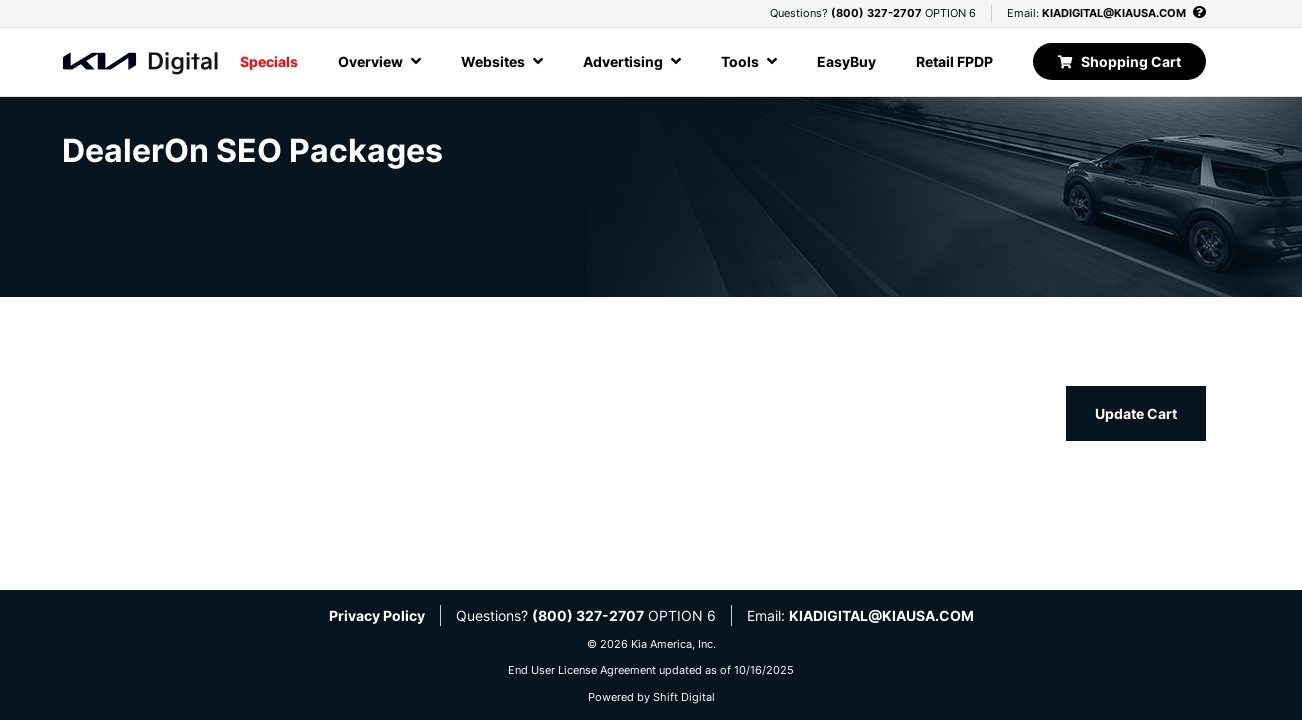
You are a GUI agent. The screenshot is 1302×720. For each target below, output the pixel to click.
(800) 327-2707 (876, 13)
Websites (502, 61)
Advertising (632, 61)
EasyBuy (846, 61)
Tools (749, 61)
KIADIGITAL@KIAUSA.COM (1114, 13)
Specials (269, 61)
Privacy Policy (377, 615)
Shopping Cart (1119, 61)
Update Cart (1136, 413)
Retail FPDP (954, 61)
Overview (379, 61)
